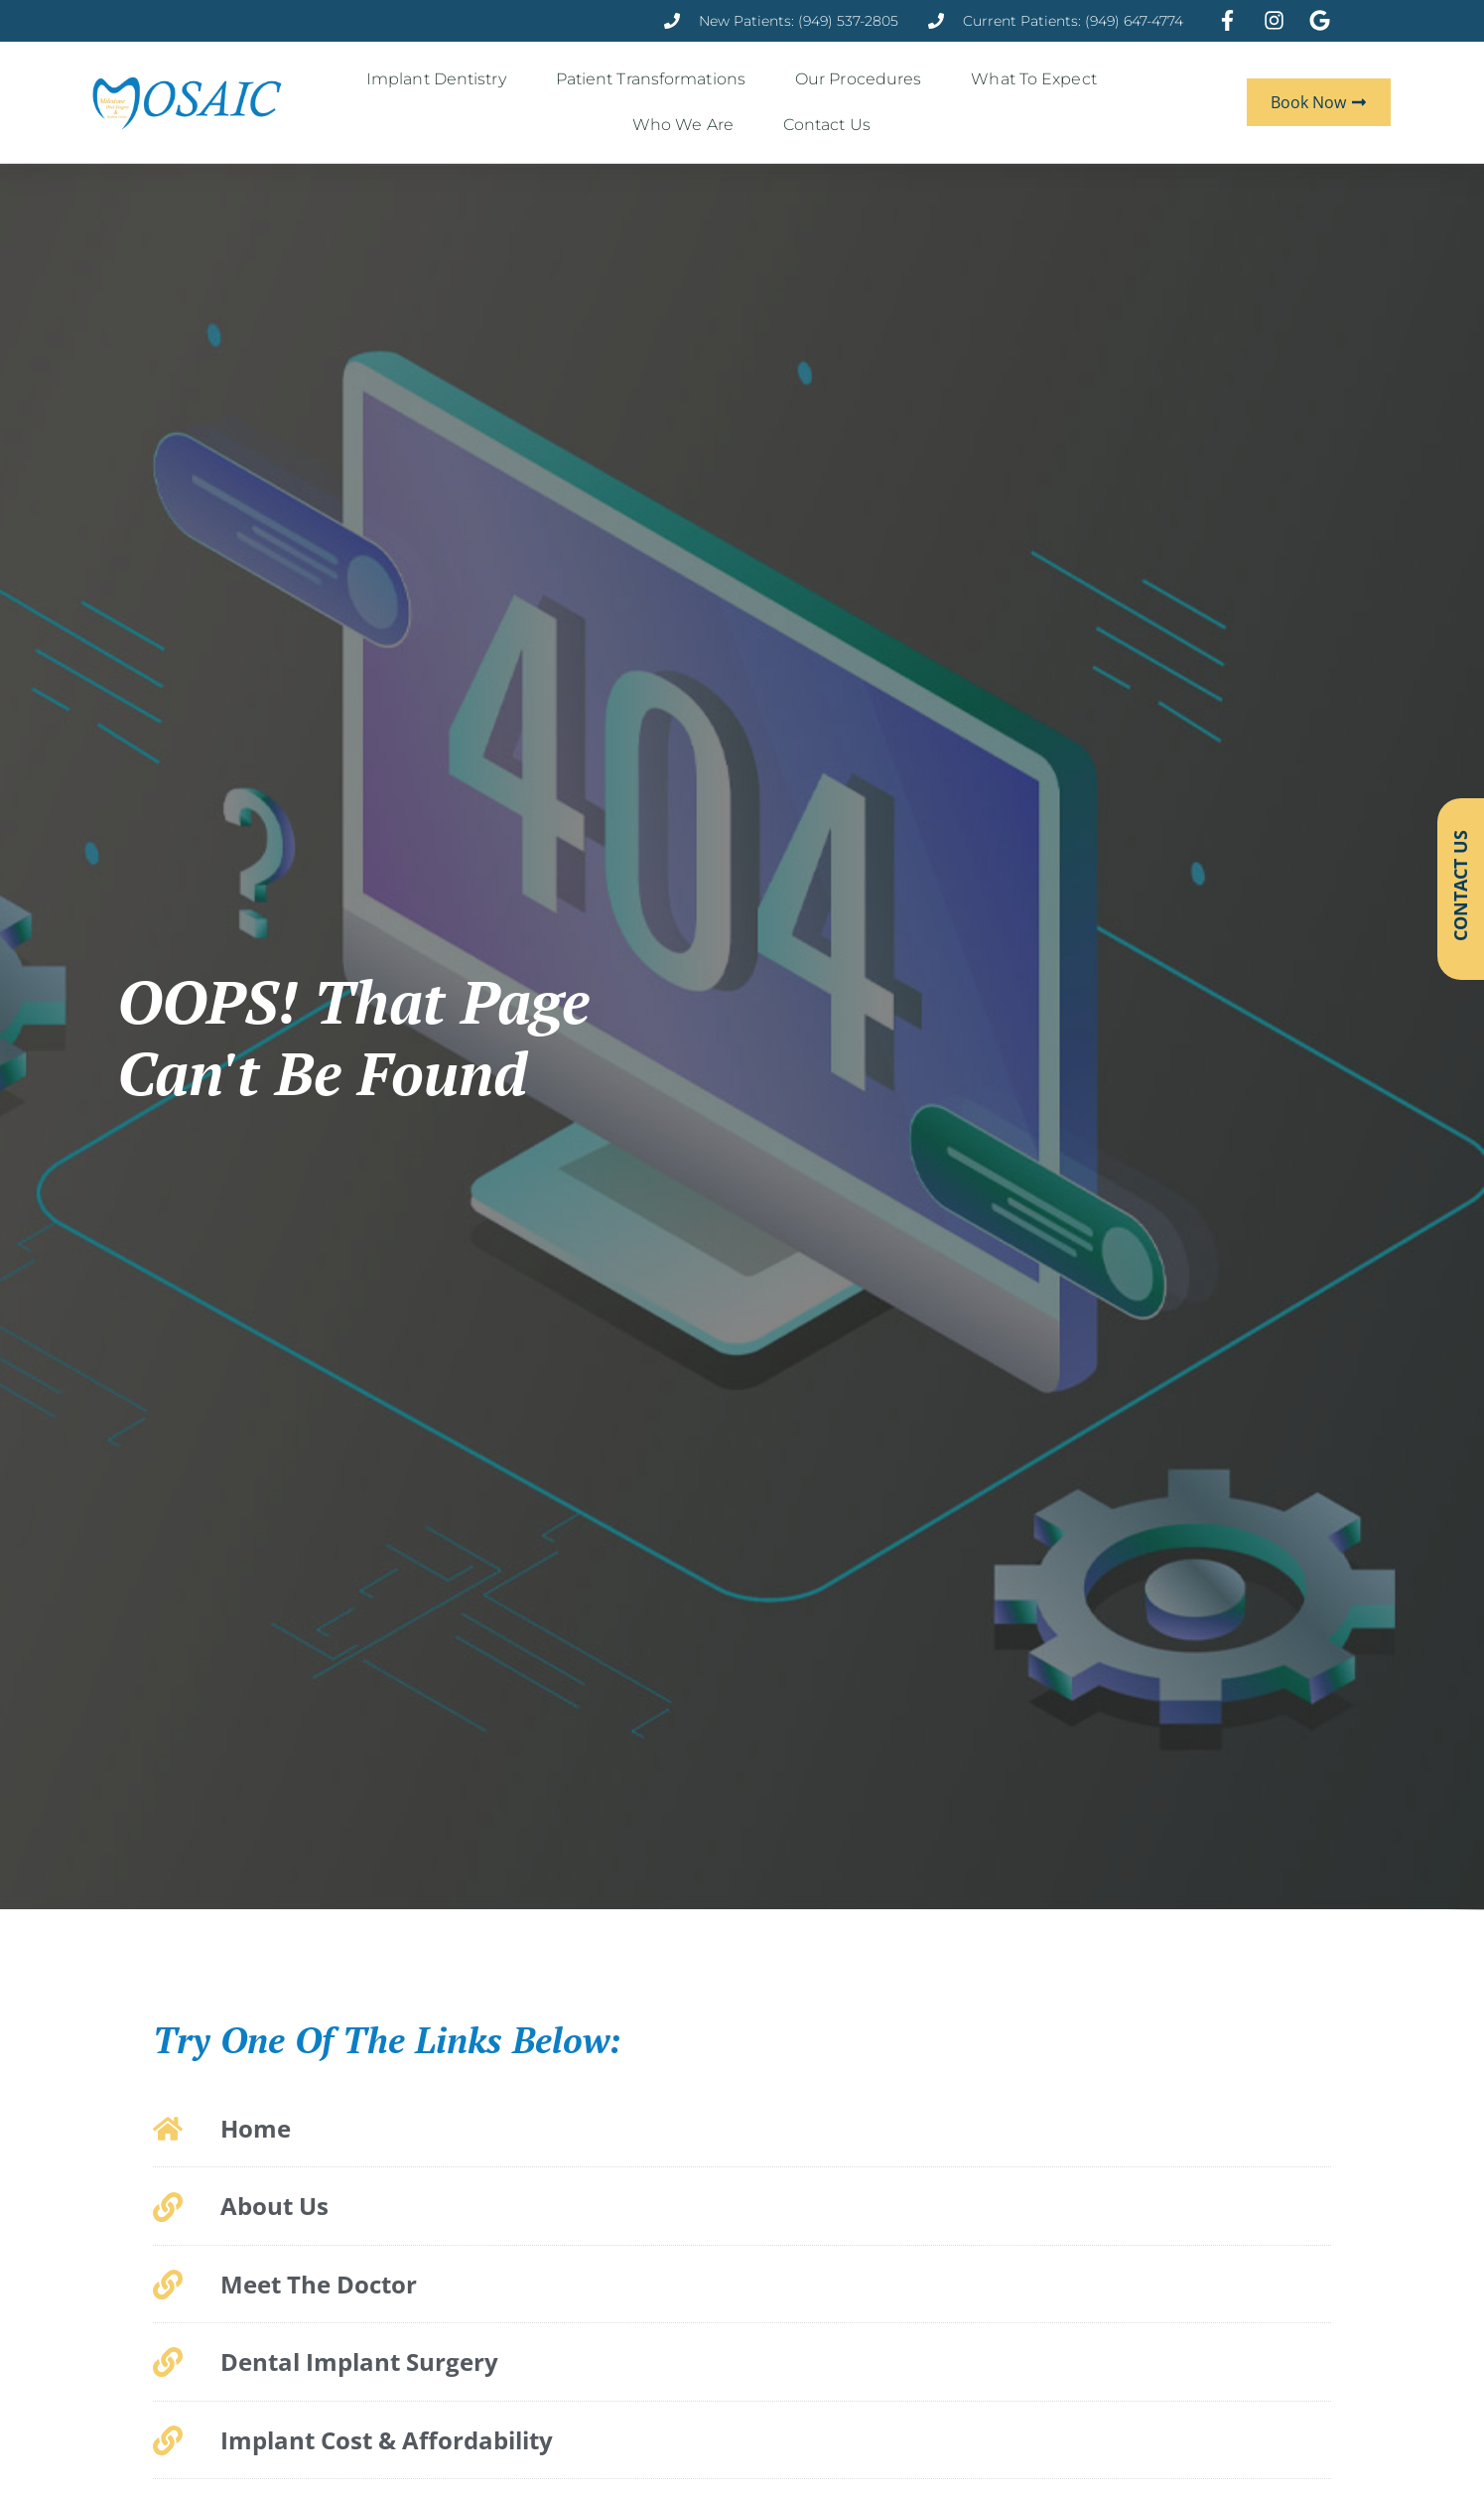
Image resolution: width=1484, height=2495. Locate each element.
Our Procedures (863, 79)
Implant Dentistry (441, 79)
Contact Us (831, 125)
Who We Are (687, 125)
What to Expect (1038, 79)
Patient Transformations (655, 79)
